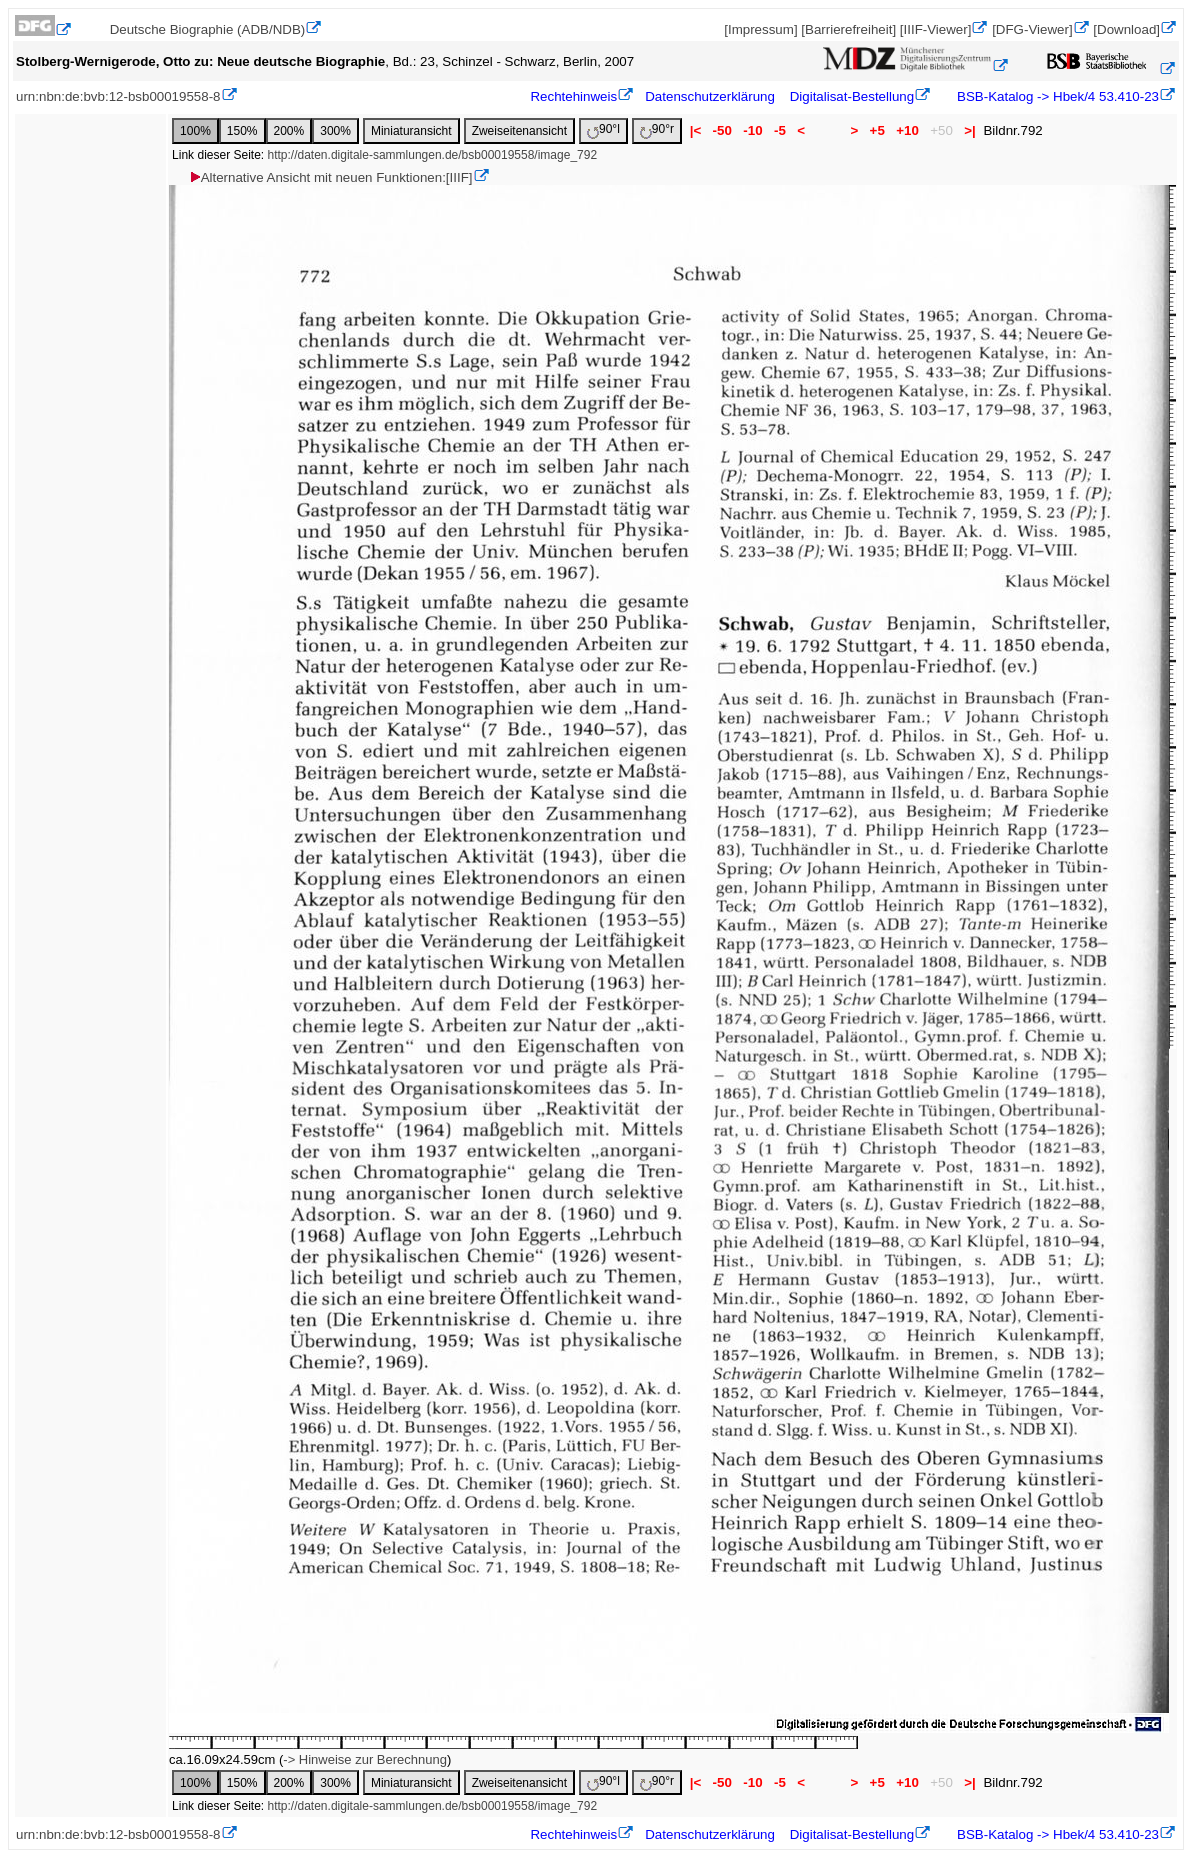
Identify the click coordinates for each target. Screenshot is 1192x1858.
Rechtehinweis (573, 96)
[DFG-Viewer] (1032, 29)
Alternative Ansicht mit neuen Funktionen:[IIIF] (330, 177)
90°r (657, 130)
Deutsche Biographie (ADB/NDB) (208, 29)
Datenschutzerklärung (710, 96)
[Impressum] (760, 29)
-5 (779, 130)
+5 (877, 130)
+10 (908, 130)
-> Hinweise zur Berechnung (365, 1759)
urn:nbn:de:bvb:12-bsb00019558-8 (118, 96)
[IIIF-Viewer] (936, 29)
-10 (753, 130)
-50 (722, 130)
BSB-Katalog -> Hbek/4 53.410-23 (1056, 96)
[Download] (1126, 29)
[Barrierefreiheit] (848, 29)
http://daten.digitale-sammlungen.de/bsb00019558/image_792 (433, 155)
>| (970, 130)
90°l (603, 130)
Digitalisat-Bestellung (852, 96)
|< (695, 130)
